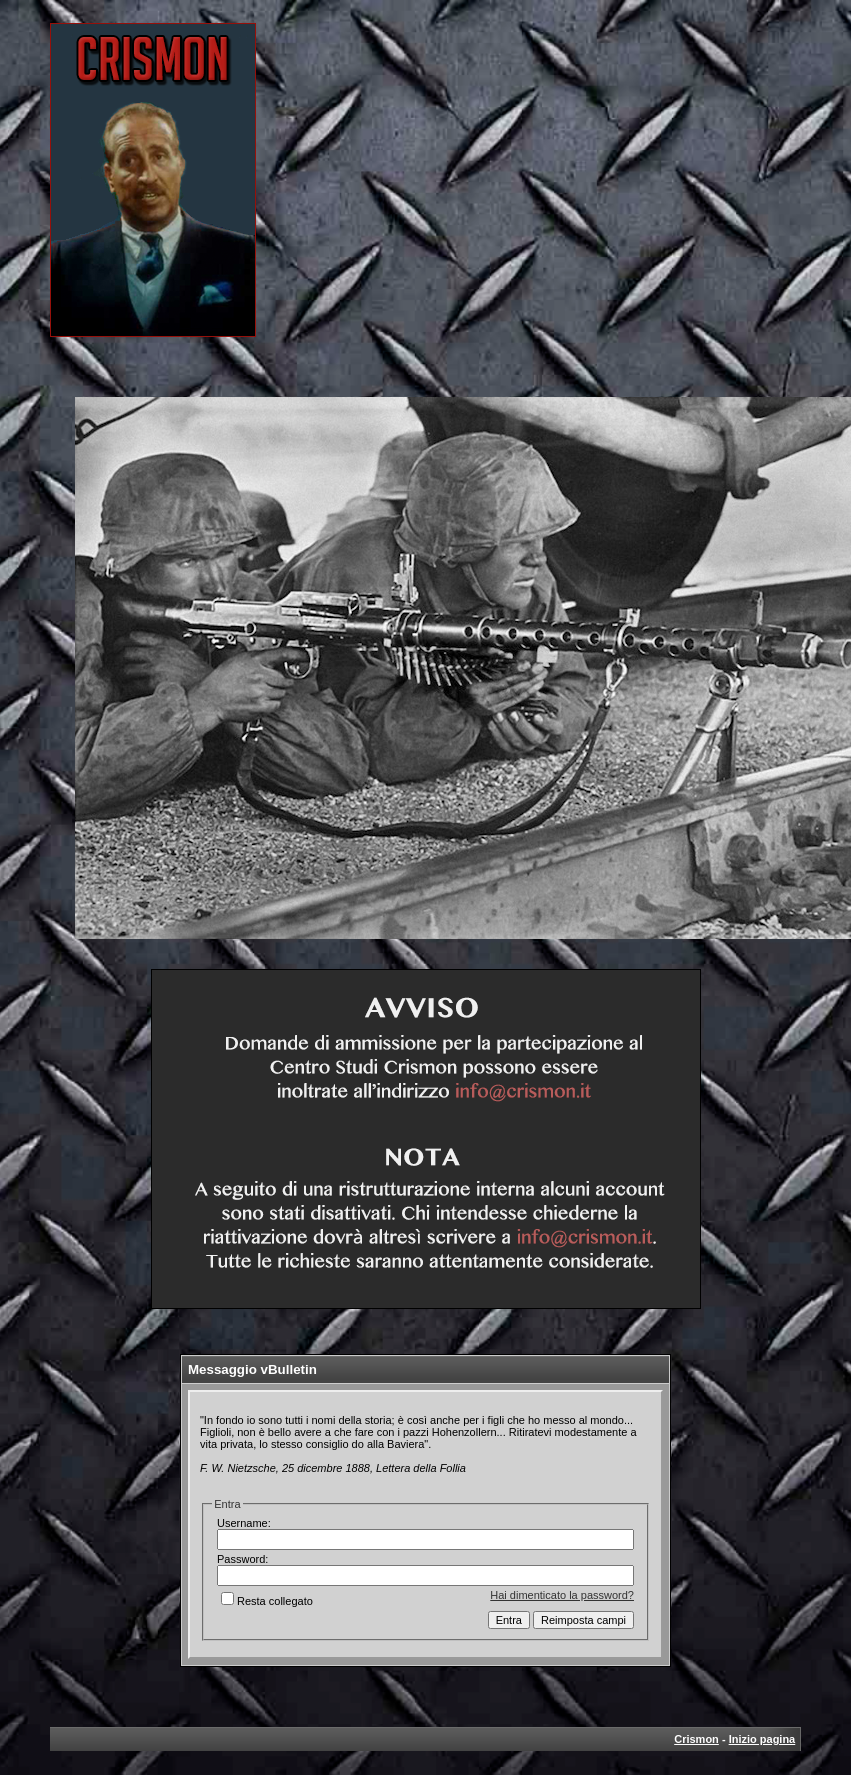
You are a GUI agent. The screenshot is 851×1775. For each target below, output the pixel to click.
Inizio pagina (762, 1739)
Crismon (696, 1739)
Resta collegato (267, 1601)
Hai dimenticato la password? (562, 1595)
